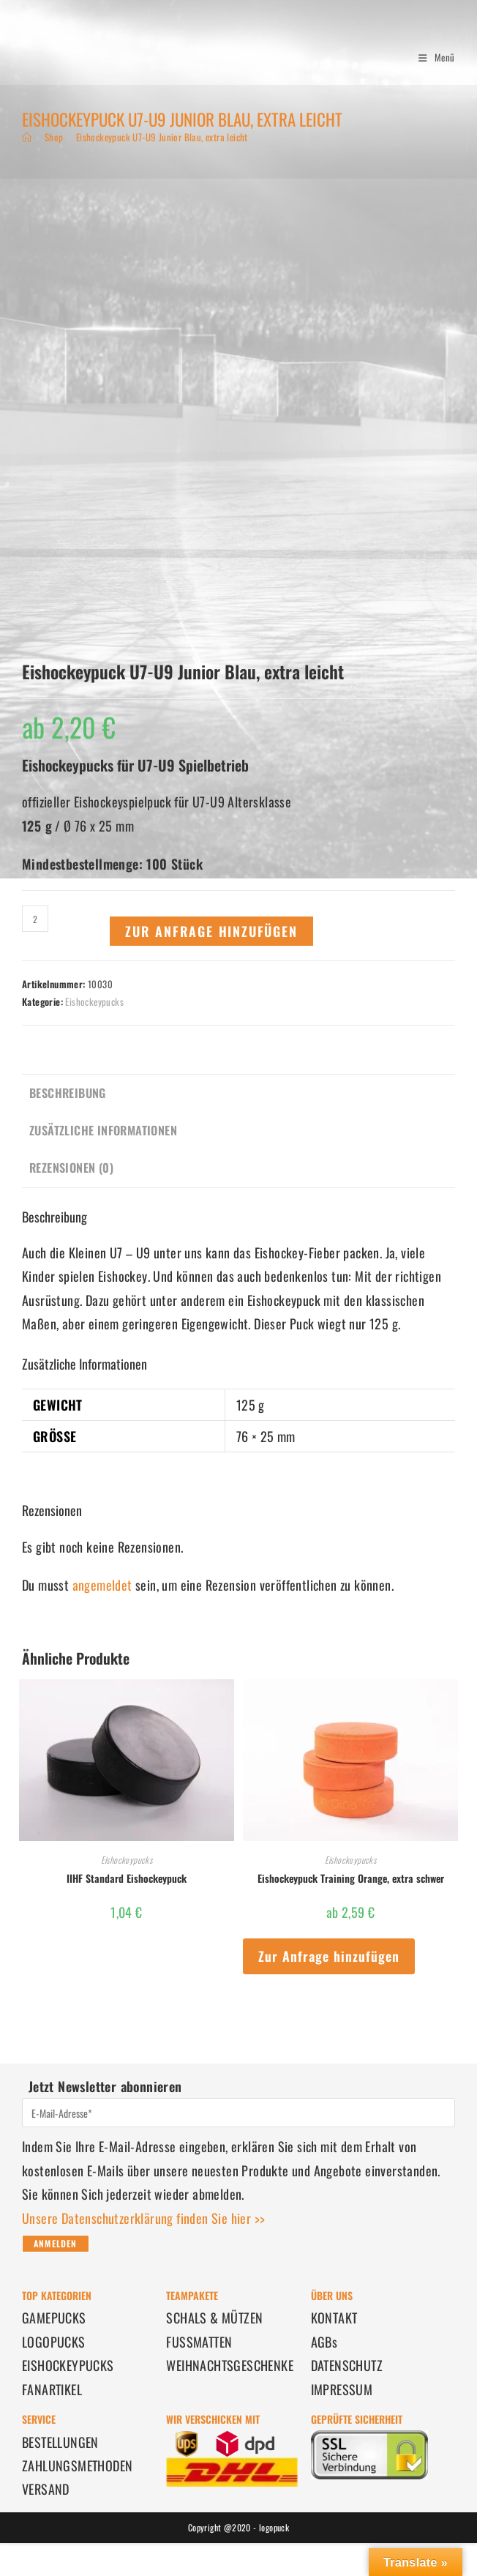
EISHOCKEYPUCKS (68, 2365)
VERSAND (46, 2488)
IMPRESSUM (342, 2389)
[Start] (26, 137)
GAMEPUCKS (54, 2317)
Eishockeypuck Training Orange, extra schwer (351, 1878)
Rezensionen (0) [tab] (71, 1167)
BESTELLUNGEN (60, 2442)
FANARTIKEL (52, 2389)
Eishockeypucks (94, 1001)
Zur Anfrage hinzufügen (211, 931)
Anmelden (56, 2243)
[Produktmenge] (35, 919)
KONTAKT (334, 2317)
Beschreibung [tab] (67, 1093)
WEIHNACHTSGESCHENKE (229, 2365)
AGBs (324, 2341)
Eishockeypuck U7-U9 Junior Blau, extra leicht (162, 137)
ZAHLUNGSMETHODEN (77, 2465)
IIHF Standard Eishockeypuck (127, 1878)
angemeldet (102, 1584)
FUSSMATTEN (199, 2341)
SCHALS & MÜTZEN (214, 2317)
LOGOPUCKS (54, 2341)
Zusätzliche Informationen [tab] (103, 1130)
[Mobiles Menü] (431, 57)
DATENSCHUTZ (347, 2365)
